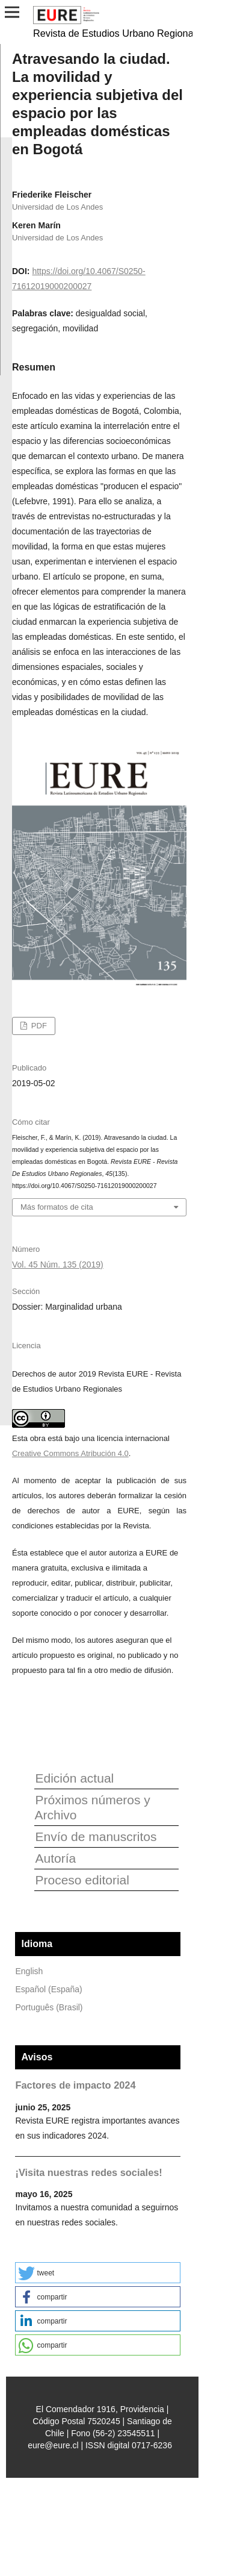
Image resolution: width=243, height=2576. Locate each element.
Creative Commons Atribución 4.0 (70, 1453)
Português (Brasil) (48, 2007)
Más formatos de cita (56, 1206)
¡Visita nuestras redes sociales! (88, 2172)
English (29, 1971)
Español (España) (48, 1989)
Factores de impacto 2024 (75, 2085)
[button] (97, 2272)
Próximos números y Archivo (92, 1807)
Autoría (55, 1858)
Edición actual (74, 1778)
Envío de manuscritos (95, 1836)
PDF (38, 1025)
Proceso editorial (82, 1880)
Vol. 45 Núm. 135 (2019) (57, 1264)
